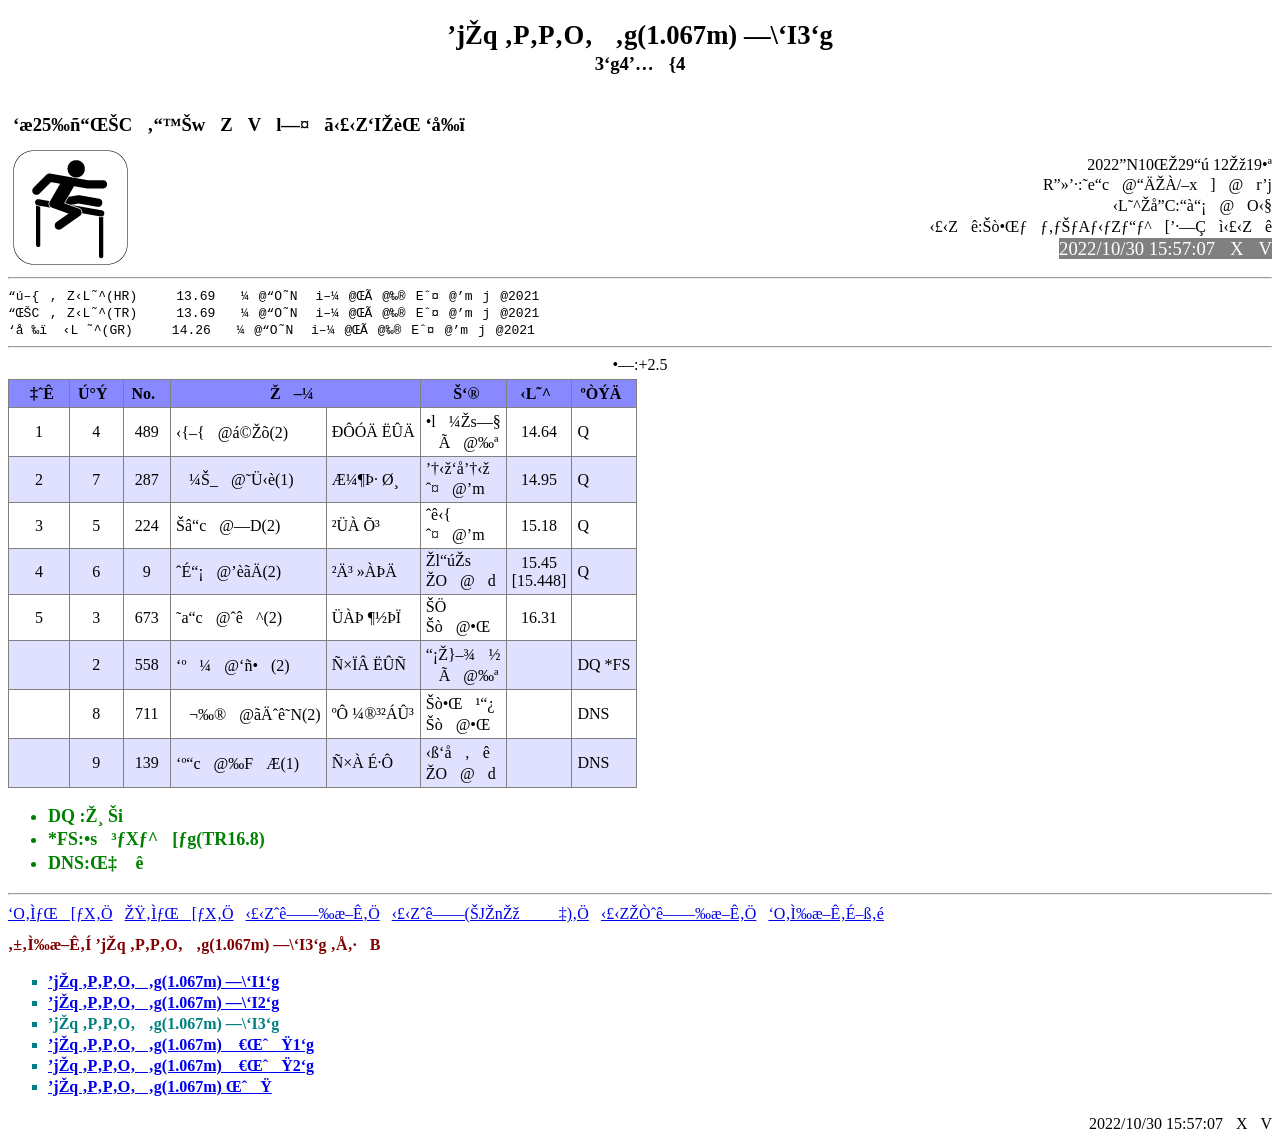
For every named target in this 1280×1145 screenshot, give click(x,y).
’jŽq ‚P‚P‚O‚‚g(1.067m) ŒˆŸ (160, 1089)
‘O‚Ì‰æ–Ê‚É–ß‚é (826, 916)
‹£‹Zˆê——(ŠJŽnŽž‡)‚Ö (490, 916)
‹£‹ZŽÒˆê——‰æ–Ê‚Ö (679, 916)
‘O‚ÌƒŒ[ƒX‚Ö (60, 916)
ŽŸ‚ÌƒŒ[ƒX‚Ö (179, 916)
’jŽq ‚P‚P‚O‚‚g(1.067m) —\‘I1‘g (163, 984)
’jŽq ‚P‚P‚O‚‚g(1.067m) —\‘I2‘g (163, 1005)
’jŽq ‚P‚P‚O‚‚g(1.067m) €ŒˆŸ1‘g (181, 1047)
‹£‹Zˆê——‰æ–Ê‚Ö (313, 916)
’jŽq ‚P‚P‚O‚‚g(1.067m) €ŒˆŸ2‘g (181, 1068)
